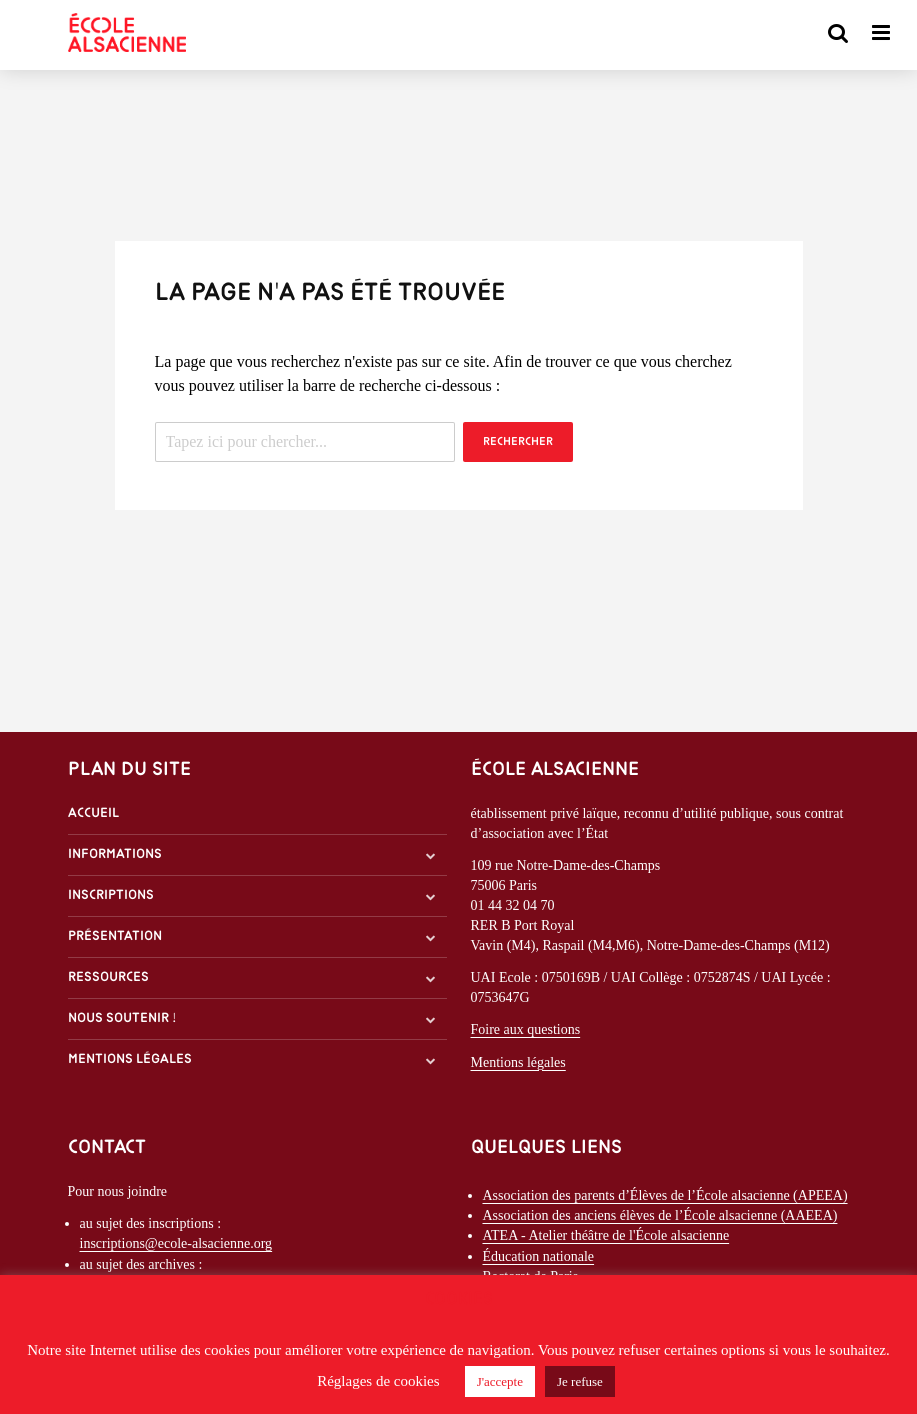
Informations (115, 854)
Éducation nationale (539, 1256)
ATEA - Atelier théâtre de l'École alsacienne (606, 1235)
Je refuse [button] (580, 1381)
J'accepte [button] (500, 1381)
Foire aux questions (526, 1029)
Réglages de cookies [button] (378, 1381)
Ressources (108, 977)
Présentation (115, 936)
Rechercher (518, 442)
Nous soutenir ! (122, 1018)
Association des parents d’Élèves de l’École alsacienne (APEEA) (665, 1195)
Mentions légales (130, 1059)
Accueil (93, 813)
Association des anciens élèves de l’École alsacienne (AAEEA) (660, 1215)
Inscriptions (111, 895)
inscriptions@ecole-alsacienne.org (176, 1243)
